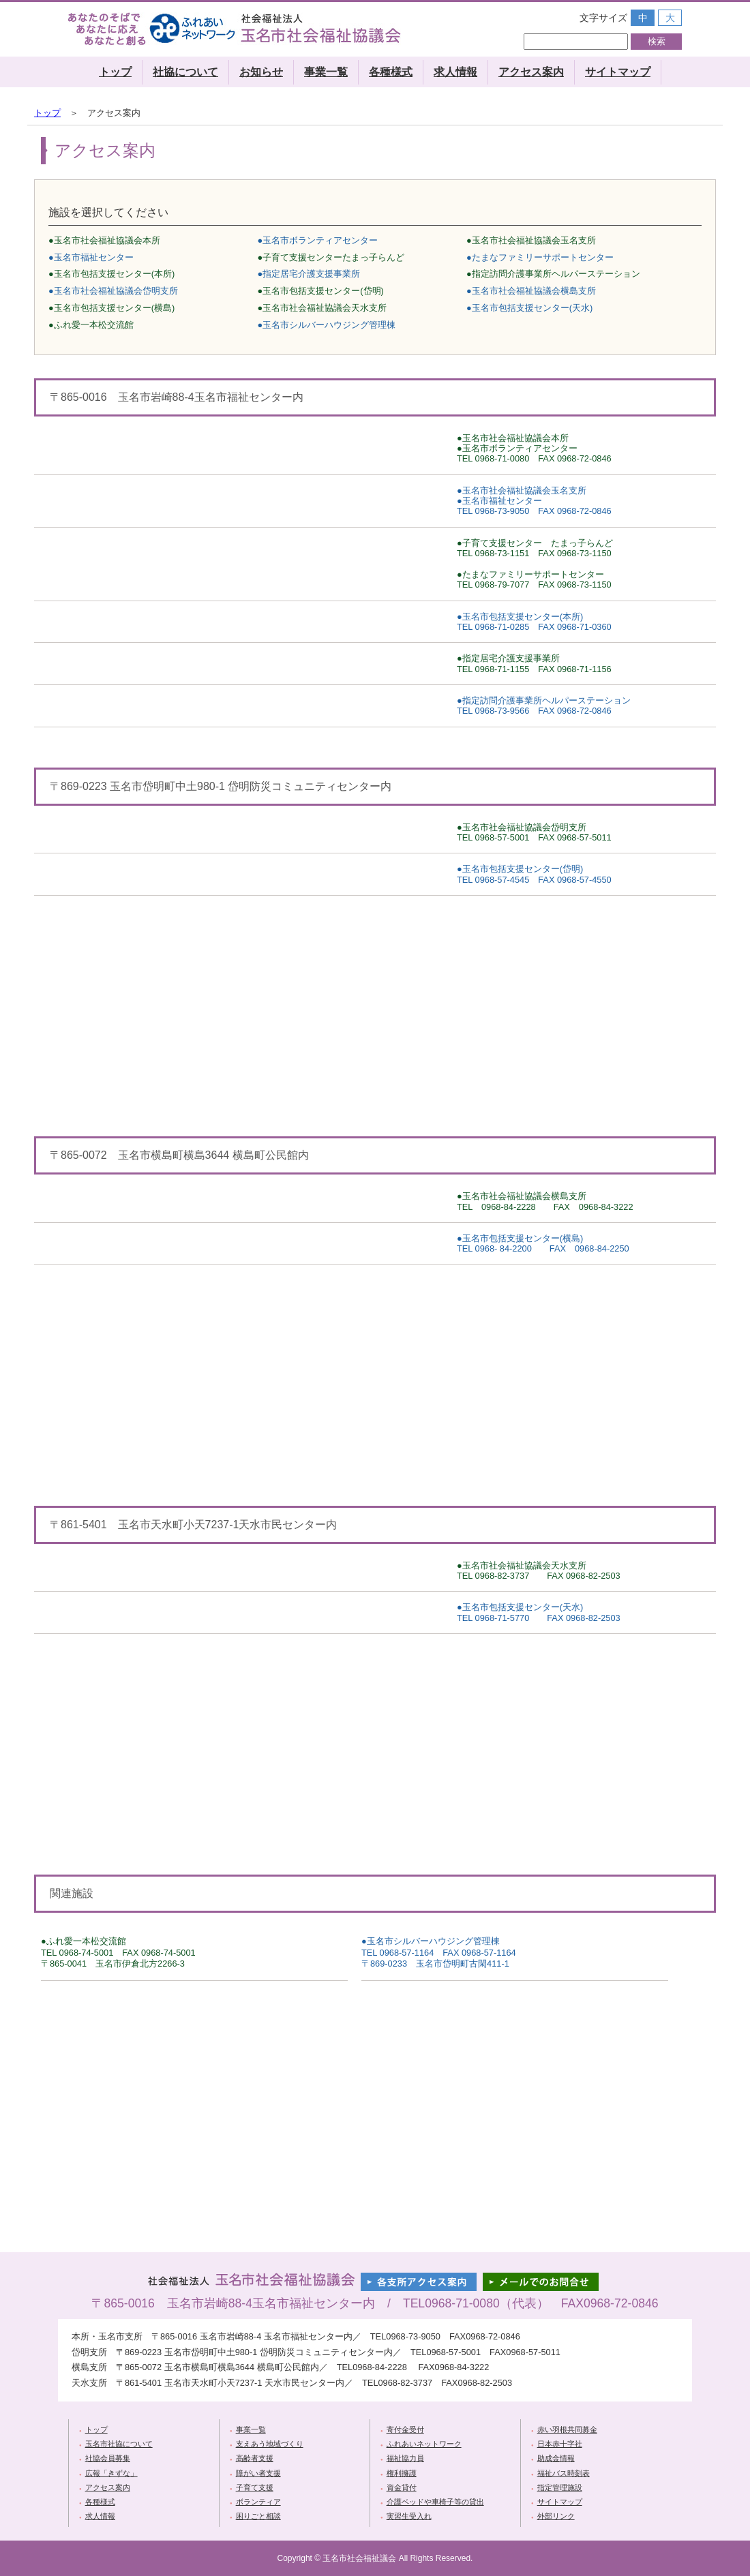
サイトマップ (617, 72)
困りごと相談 (258, 2516)
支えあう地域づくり (269, 2444)
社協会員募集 (107, 2458)
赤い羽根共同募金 (567, 2429)
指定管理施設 (559, 2487)
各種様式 (390, 72)
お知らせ (261, 72)
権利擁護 (402, 2473)
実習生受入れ (409, 2516)
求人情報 (455, 72)
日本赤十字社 (559, 2444)
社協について (185, 72)
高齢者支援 (254, 2458)
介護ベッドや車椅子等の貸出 (435, 2502)
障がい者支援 (258, 2473)
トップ (115, 72)
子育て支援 (254, 2487)
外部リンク (556, 2516)
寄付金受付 (405, 2429)
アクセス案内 (531, 72)
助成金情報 (556, 2458)
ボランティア (258, 2502)
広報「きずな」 (111, 2473)
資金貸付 (402, 2487)
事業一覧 (326, 72)
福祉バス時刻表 (563, 2473)
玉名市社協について (119, 2444)
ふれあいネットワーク (424, 2444)
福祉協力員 (405, 2458)
